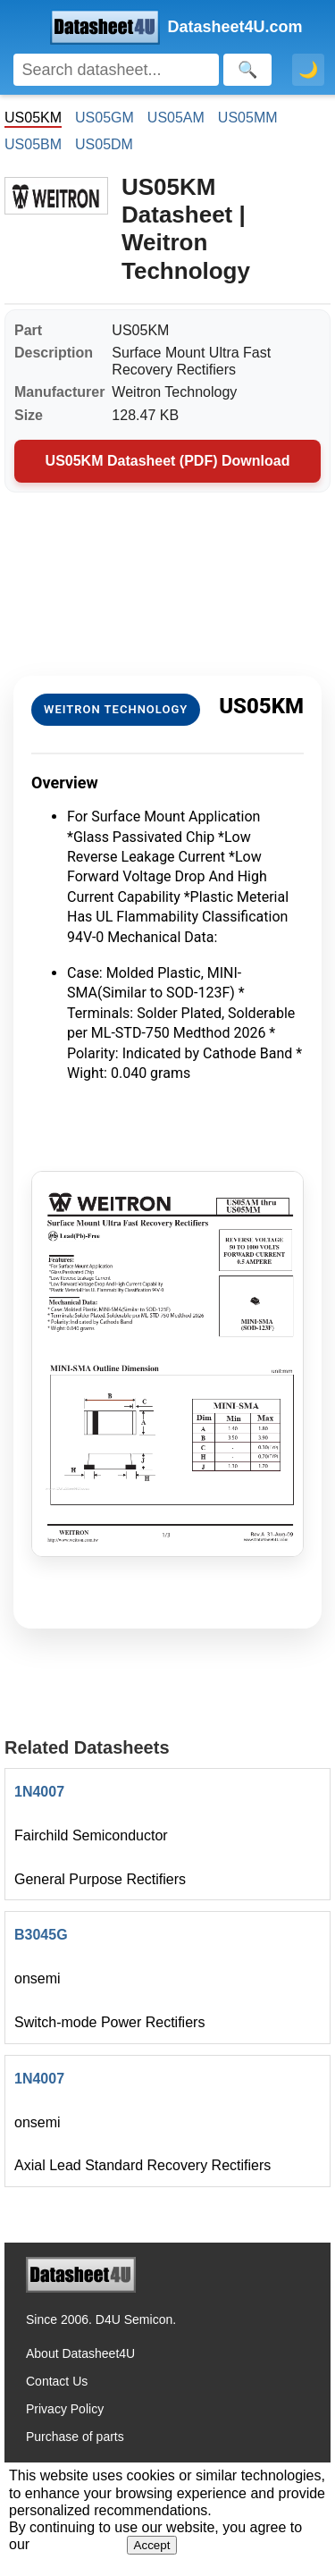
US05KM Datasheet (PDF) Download (168, 460)
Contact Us (57, 2381)
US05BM (33, 144)
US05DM (104, 144)
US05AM (176, 117)
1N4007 (39, 1791)
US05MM (248, 117)
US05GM (104, 117)
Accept (152, 2545)
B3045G (41, 1934)
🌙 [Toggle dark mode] (308, 70)
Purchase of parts (75, 2436)
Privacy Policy (65, 2409)
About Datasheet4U (80, 2353)
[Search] (116, 70)
